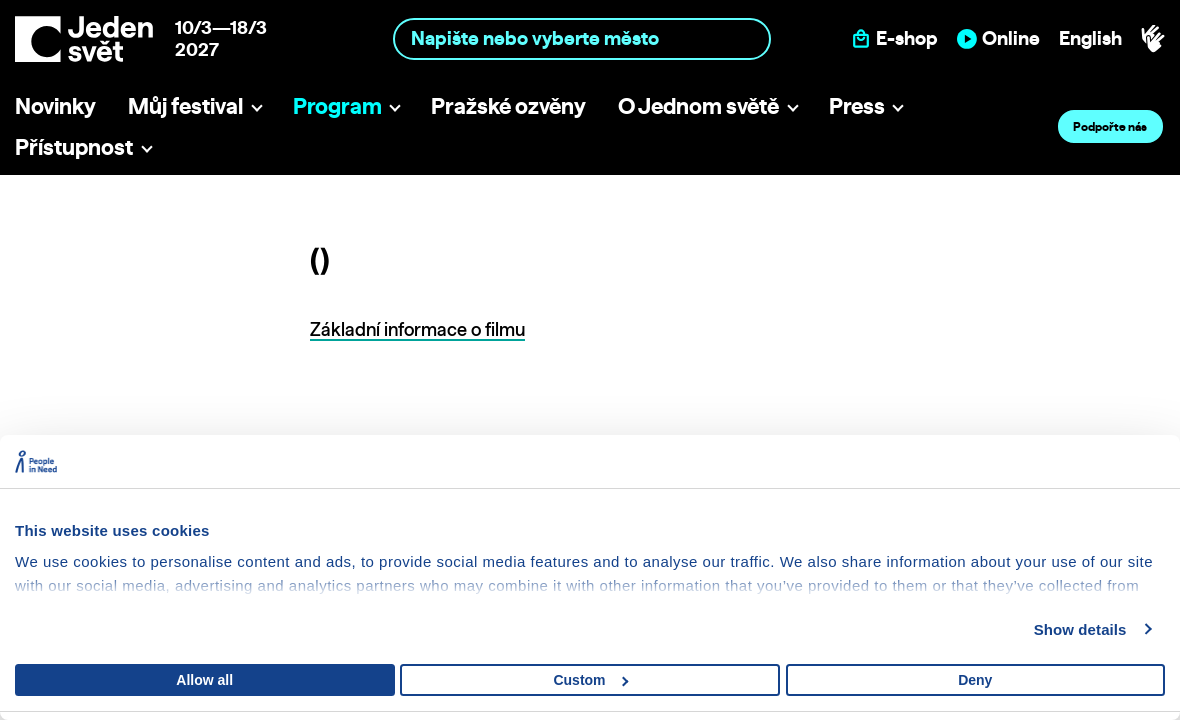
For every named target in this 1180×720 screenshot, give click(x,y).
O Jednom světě (698, 105)
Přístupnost (74, 146)
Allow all (204, 680)
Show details (1080, 629)
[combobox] (581, 38)
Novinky (55, 105)
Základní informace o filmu (417, 329)
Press (857, 105)
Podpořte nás (1110, 126)
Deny (975, 680)
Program (337, 105)
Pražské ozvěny (508, 105)
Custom (590, 680)
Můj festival (185, 105)
